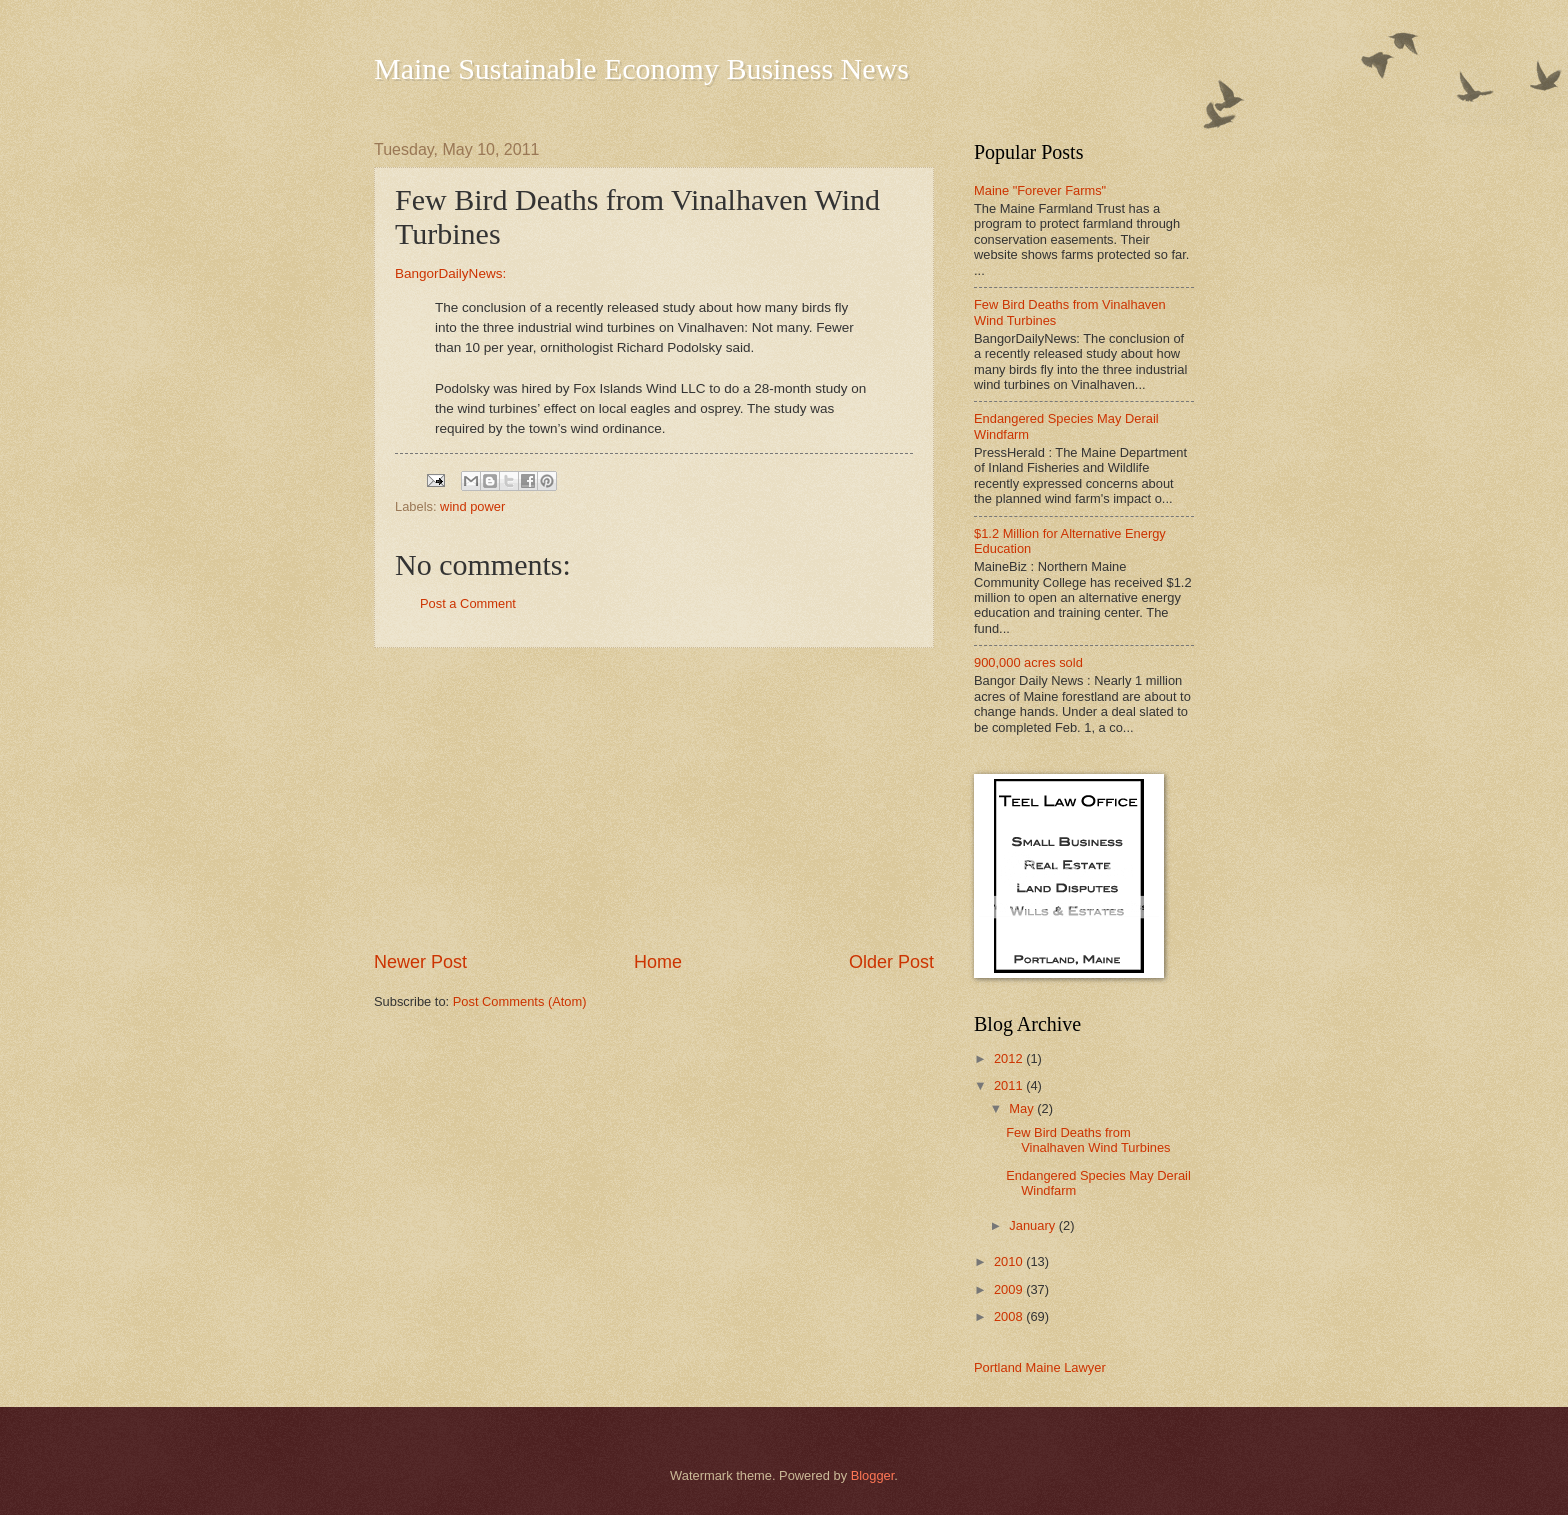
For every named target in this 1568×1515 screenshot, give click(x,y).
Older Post (891, 962)
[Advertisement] (654, 799)
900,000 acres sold (1028, 662)
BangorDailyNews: (450, 273)
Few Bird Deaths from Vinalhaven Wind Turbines (1088, 1140)
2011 (1010, 1085)
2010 (1010, 1261)
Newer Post (420, 962)
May (1023, 1108)
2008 (1010, 1316)
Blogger (873, 1475)
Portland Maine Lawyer (1040, 1367)
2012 (1010, 1058)
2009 (1010, 1289)
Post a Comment (468, 603)
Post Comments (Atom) (520, 1001)
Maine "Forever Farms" (1040, 190)
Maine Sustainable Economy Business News (641, 68)
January (1033, 1225)
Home (658, 962)
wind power (472, 506)
